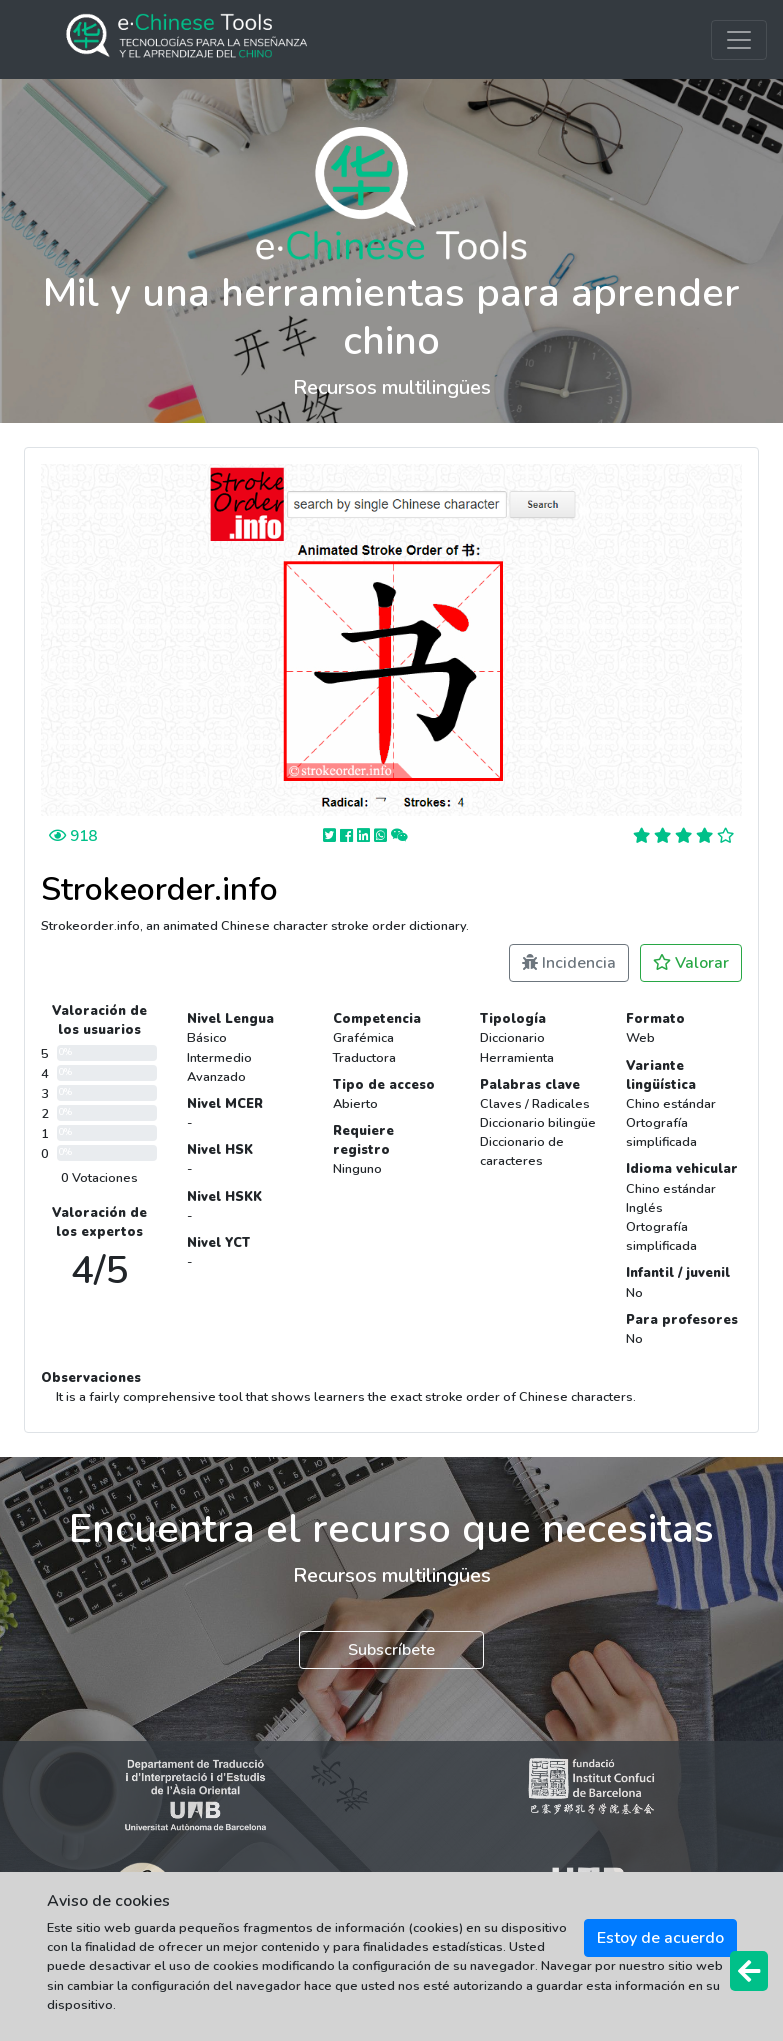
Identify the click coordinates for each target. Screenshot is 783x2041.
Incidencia (569, 963)
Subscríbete (391, 1650)
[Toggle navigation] (739, 40)
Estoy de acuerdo (660, 1938)
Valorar (691, 963)
